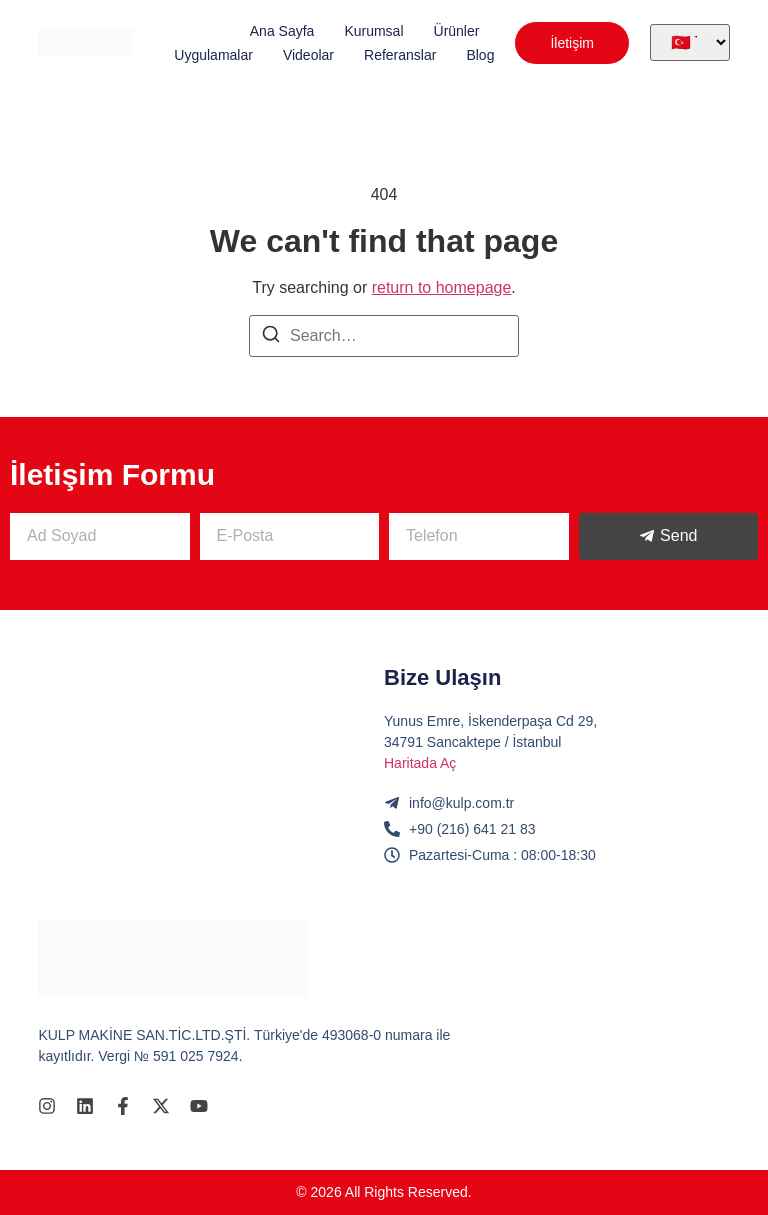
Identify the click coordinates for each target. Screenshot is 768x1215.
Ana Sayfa (282, 31)
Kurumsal (373, 31)
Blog (480, 55)
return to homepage (442, 287)
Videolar (308, 55)
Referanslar (400, 55)
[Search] (271, 337)
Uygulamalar (213, 55)
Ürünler (457, 31)
